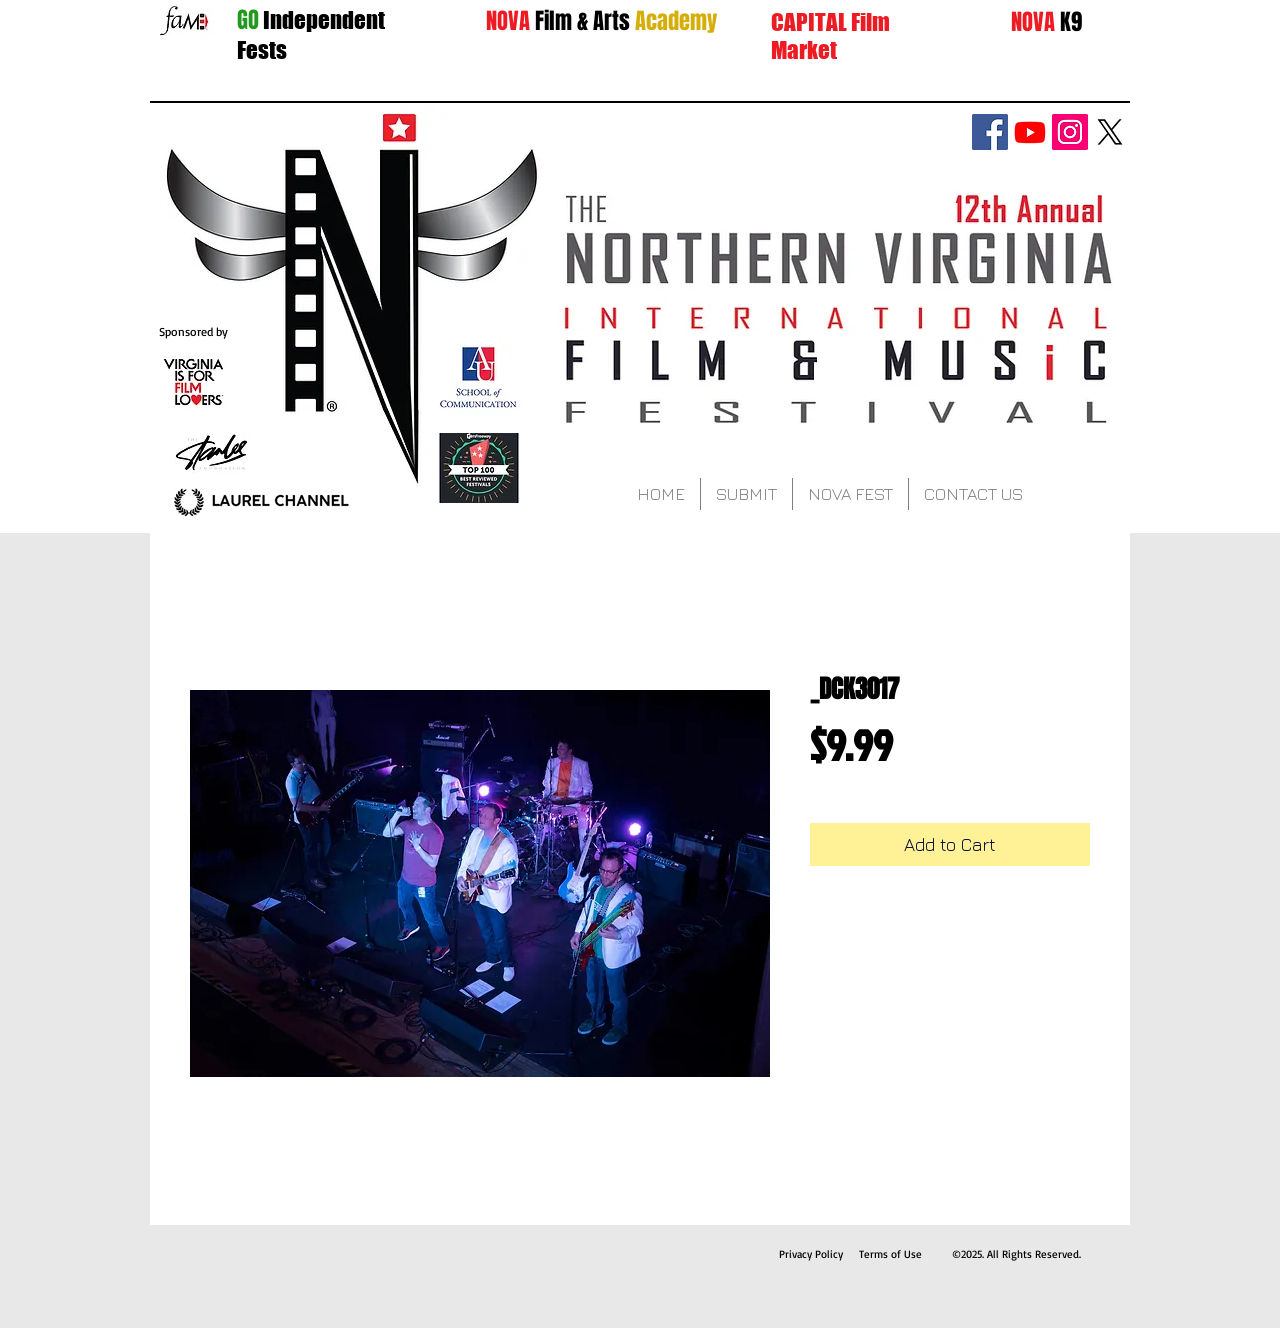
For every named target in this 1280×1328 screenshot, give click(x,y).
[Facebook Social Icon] (990, 132)
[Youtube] (1030, 132)
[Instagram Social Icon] (1070, 132)
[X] (1110, 132)
